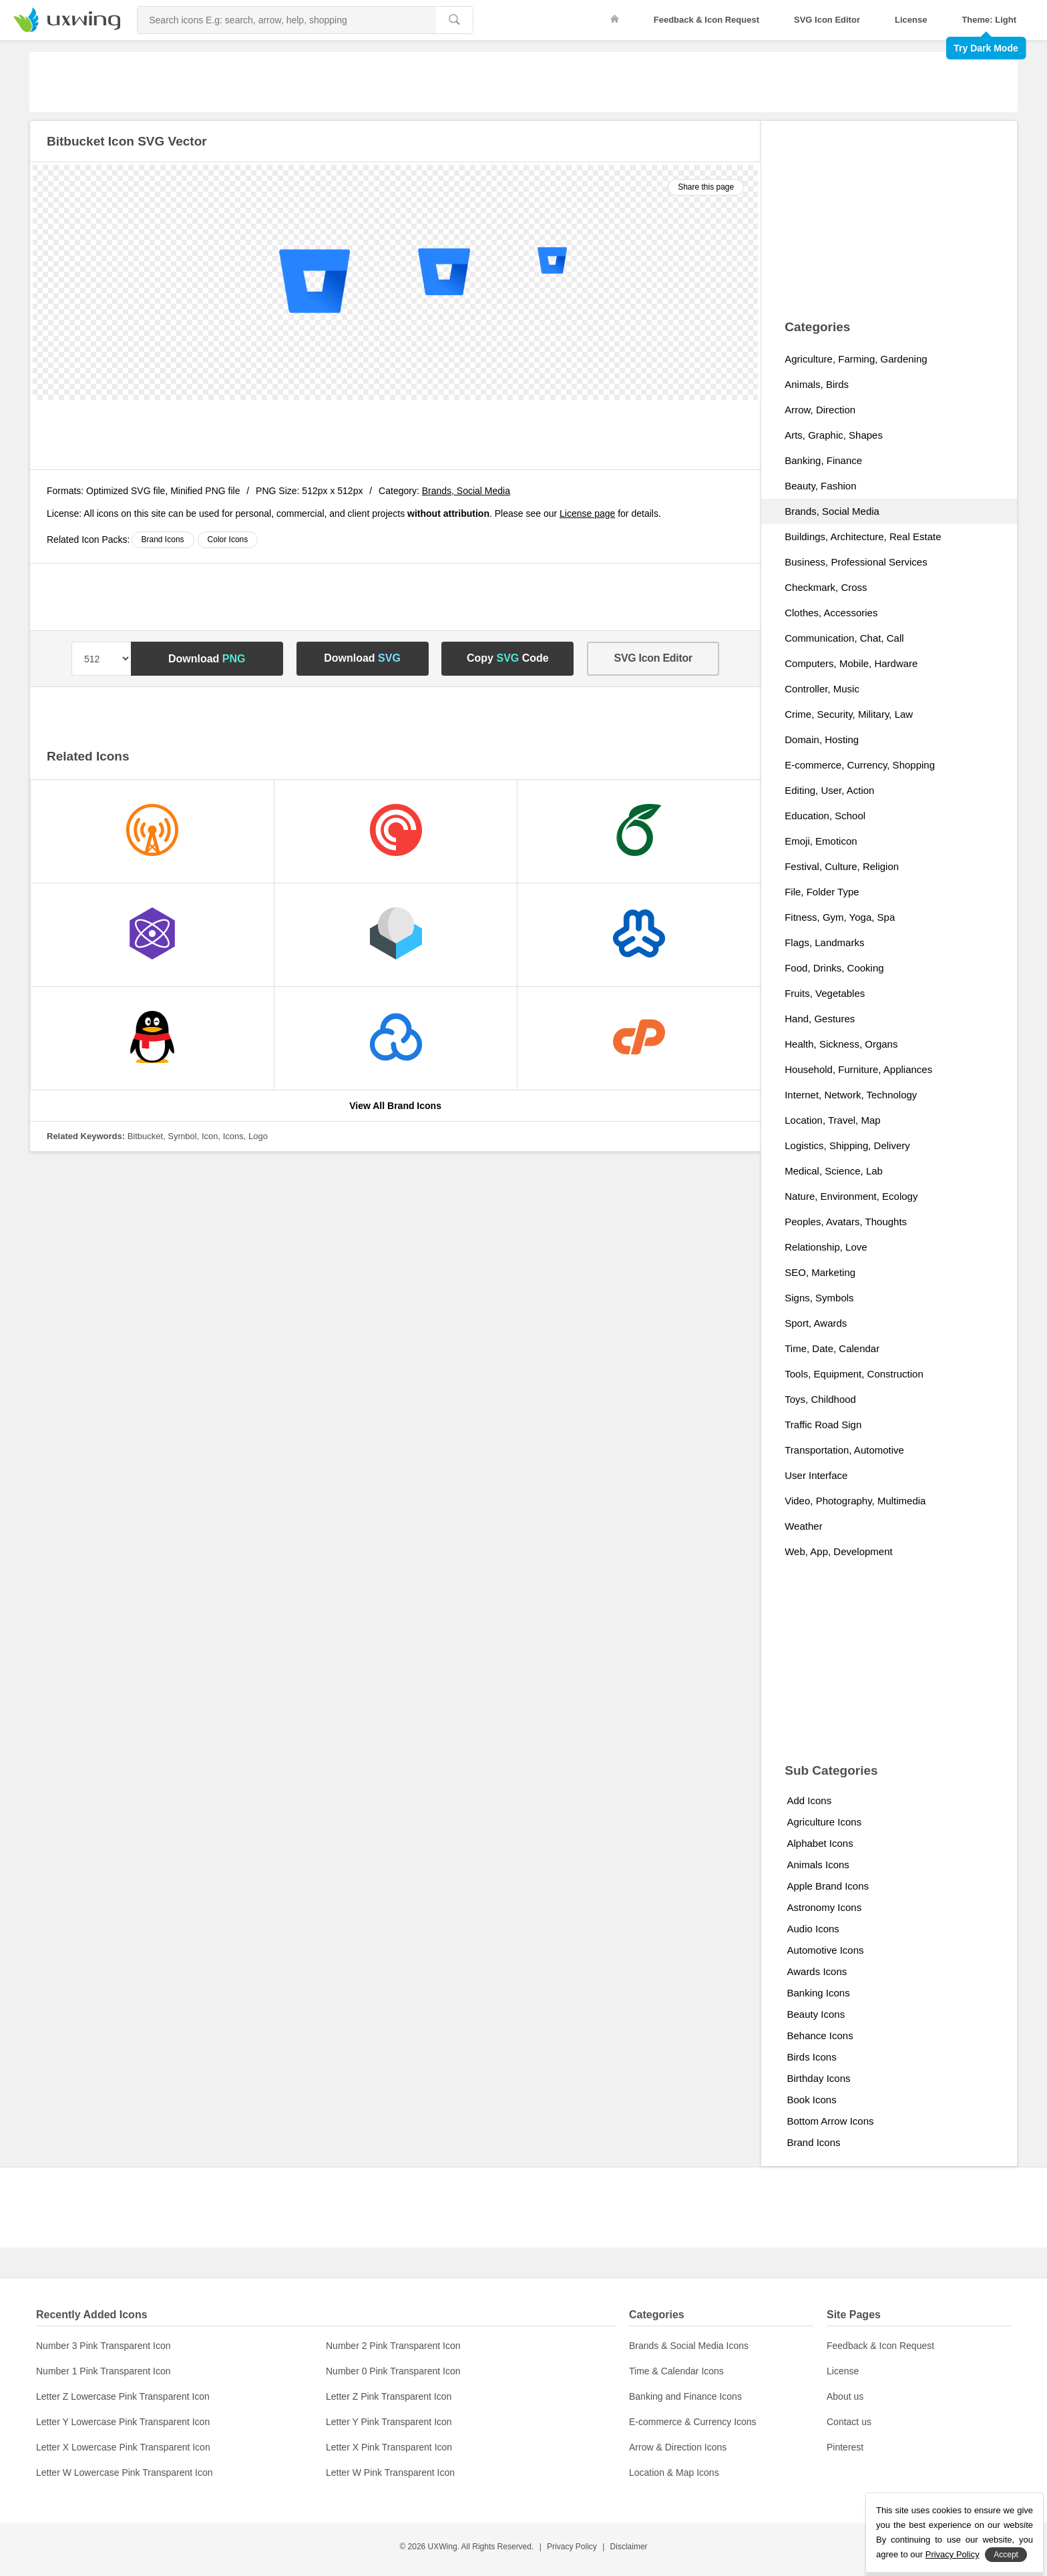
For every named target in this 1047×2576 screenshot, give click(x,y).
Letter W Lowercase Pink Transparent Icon (124, 2472)
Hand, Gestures (820, 1018)
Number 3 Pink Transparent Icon (103, 2345)
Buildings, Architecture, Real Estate (863, 536)
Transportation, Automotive (844, 1450)
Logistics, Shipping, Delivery (847, 1145)
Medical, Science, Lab (834, 1170)
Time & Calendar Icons (676, 2371)
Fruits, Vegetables (825, 993)
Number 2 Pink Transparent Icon (393, 2345)
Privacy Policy (572, 2546)
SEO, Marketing (820, 1272)
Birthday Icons (818, 2078)
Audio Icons (813, 1928)
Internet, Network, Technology (851, 1094)
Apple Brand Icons (828, 1886)
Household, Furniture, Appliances (858, 1069)
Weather (803, 1526)
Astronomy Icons (824, 1907)
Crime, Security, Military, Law (849, 714)
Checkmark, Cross (826, 587)
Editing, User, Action (829, 790)
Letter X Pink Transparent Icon (389, 2447)
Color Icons (228, 539)
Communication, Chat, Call (844, 638)
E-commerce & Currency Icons (693, 2421)
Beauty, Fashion (820, 485)
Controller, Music (822, 688)
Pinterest (845, 2447)
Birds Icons (811, 2057)
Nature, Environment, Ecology (851, 1196)
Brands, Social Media (466, 490)
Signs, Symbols (819, 1297)
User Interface (816, 1475)
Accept (1006, 2554)
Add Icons (809, 1800)
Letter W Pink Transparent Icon (390, 2472)
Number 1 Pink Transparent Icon (103, 2371)
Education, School (825, 815)
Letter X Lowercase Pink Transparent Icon (123, 2447)
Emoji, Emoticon (821, 841)
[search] (454, 20)
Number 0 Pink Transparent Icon (393, 2371)
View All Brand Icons (395, 1105)
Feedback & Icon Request (706, 20)
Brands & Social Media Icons (689, 2345)
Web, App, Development (838, 1551)
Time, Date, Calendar (832, 1348)
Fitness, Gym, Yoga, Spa (840, 917)
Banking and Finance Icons (685, 2396)
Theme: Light (989, 20)
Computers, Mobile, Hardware (851, 663)
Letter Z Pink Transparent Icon (388, 2396)
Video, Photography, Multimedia (855, 1500)
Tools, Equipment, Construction (854, 1373)
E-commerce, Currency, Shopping (860, 765)
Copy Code (508, 658)
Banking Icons (818, 1992)
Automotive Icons (825, 1950)
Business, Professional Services (856, 562)
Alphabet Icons (820, 1843)
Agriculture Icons (824, 1822)
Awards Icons (817, 1971)
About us (845, 2396)
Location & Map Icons (674, 2472)
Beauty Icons (816, 2014)
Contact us (849, 2421)
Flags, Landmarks (824, 942)
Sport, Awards (816, 1323)
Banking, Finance (823, 460)
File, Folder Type (822, 891)
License (911, 20)
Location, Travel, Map (832, 1120)
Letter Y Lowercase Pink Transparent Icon (123, 2421)
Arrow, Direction (820, 409)
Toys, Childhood (820, 1399)
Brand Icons (163, 539)
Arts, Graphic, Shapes (834, 435)
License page (587, 513)
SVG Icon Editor (827, 20)
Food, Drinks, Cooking (834, 968)
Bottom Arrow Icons (830, 2121)
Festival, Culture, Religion (842, 866)
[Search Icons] (287, 20)
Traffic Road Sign (823, 1424)
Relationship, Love (826, 1247)
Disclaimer (629, 2546)
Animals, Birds (817, 384)
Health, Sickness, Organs (841, 1044)
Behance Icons (820, 2035)
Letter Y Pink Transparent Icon (389, 2421)
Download (207, 658)
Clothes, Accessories (831, 612)
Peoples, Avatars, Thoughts (846, 1221)
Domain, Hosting (822, 739)
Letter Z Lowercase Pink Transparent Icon (123, 2396)
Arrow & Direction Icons (677, 2447)
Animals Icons (818, 1864)
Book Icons (811, 2099)
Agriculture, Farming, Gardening (856, 359)
